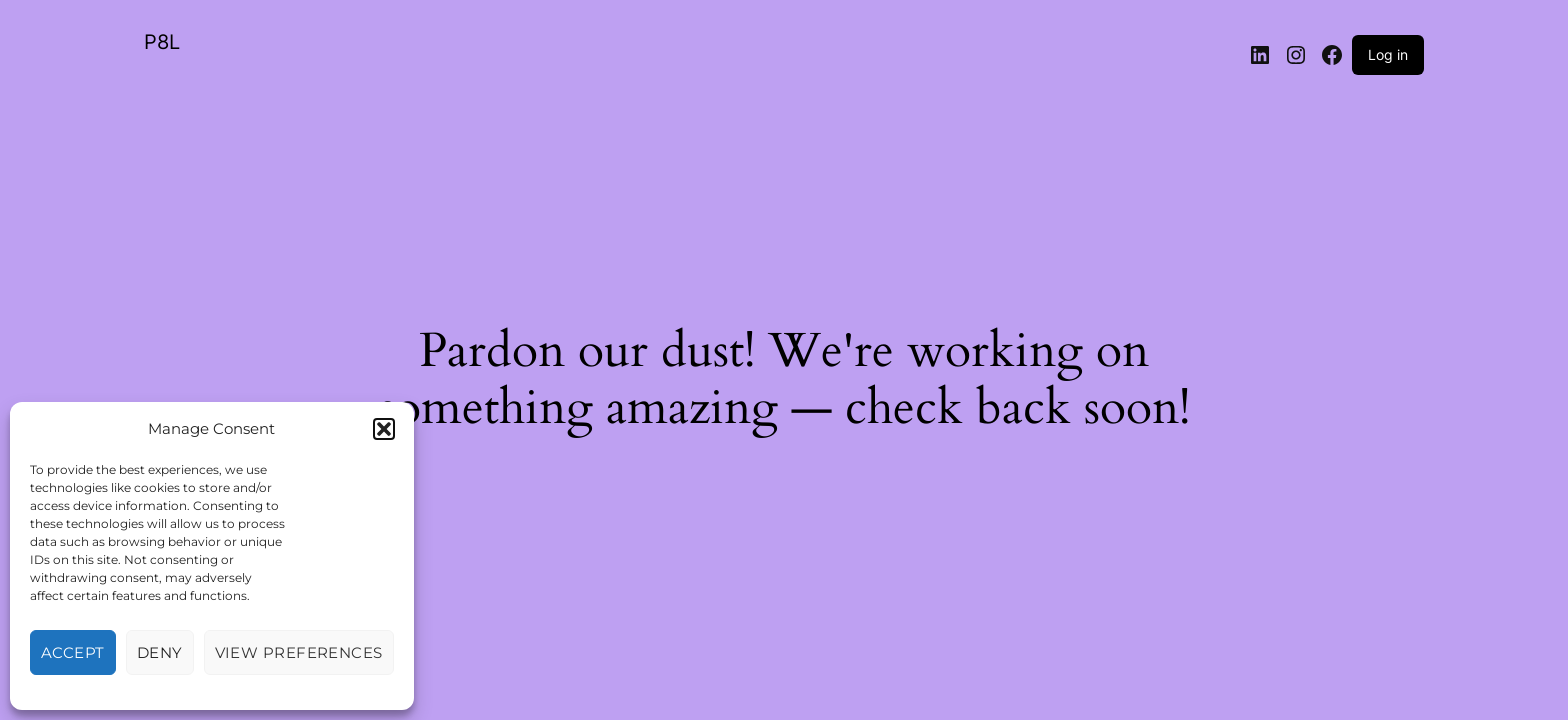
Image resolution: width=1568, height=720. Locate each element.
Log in (1388, 54)
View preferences (299, 652)
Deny (160, 652)
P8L (162, 42)
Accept (73, 652)
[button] (384, 429)
